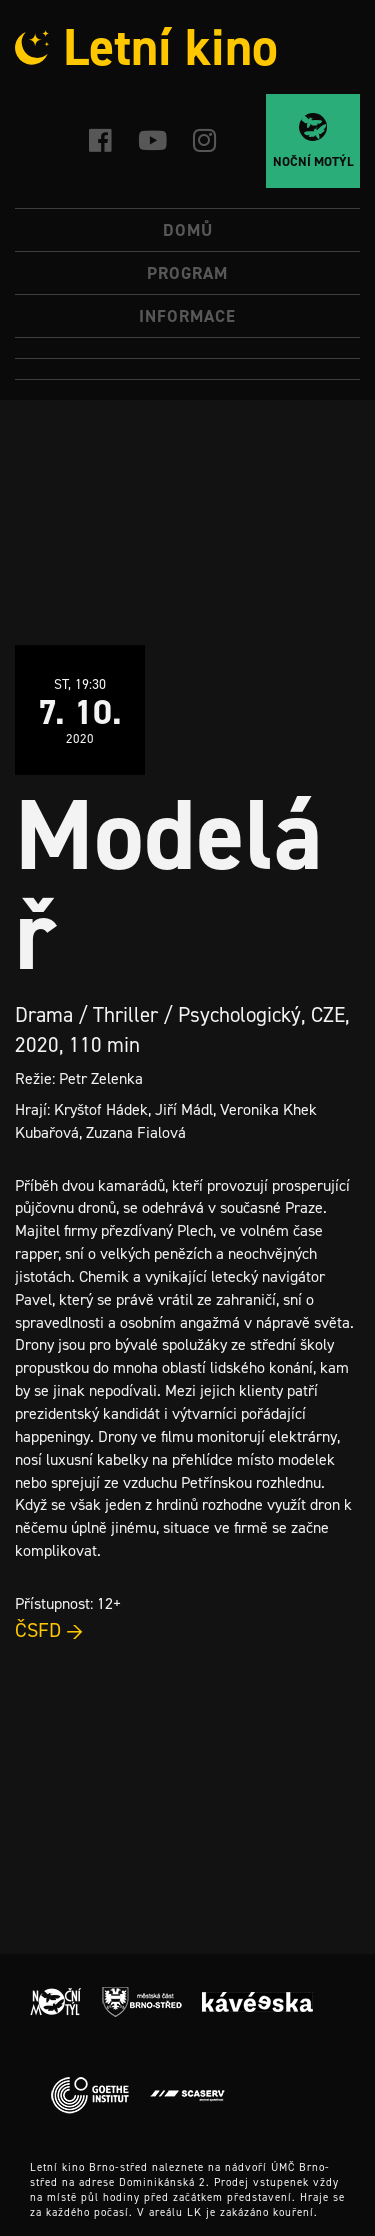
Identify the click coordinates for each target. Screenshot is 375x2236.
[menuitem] (187, 348)
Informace (187, 316)
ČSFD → (49, 1630)
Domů (188, 230)
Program (187, 273)
